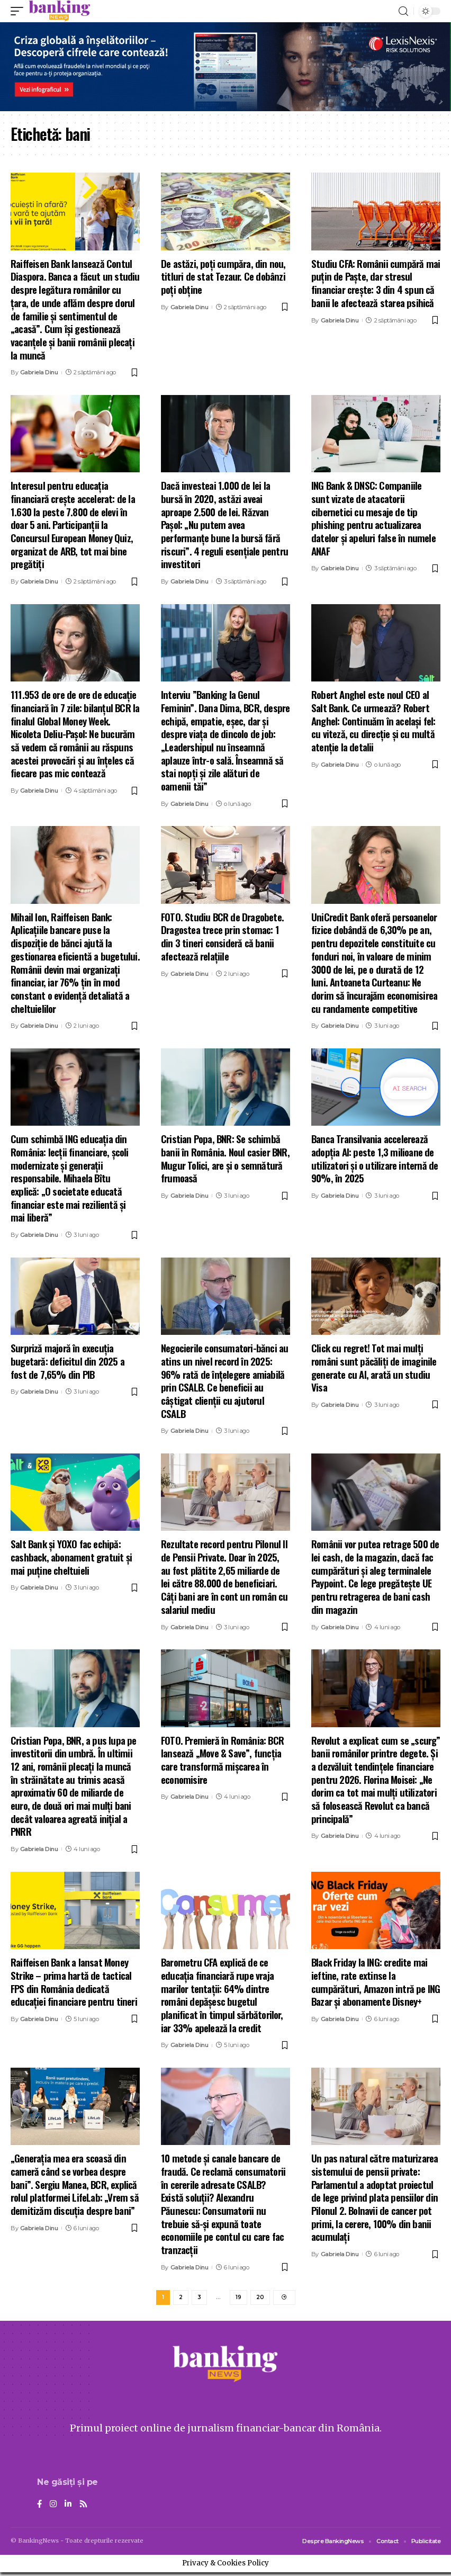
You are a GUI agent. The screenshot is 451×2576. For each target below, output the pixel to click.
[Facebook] (39, 2507)
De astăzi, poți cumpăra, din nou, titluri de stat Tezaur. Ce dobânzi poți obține (223, 276)
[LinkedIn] (69, 2507)
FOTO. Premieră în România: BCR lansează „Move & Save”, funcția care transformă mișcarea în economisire (222, 1760)
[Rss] (85, 2507)
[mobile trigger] (20, 11)
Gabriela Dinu (39, 372)
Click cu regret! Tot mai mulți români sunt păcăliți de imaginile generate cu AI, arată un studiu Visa (374, 1367)
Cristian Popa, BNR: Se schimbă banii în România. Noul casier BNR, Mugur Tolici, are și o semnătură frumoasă (225, 1158)
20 (260, 2298)
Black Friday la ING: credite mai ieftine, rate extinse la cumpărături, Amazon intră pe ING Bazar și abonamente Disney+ (375, 1981)
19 (238, 2298)
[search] (403, 11)
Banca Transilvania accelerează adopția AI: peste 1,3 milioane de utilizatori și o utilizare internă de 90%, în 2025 (374, 1158)
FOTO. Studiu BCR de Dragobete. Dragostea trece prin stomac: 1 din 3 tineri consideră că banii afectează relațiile (222, 936)
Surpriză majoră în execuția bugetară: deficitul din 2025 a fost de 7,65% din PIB (67, 1360)
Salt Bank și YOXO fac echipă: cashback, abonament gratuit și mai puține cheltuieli (71, 1556)
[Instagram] (54, 2507)
